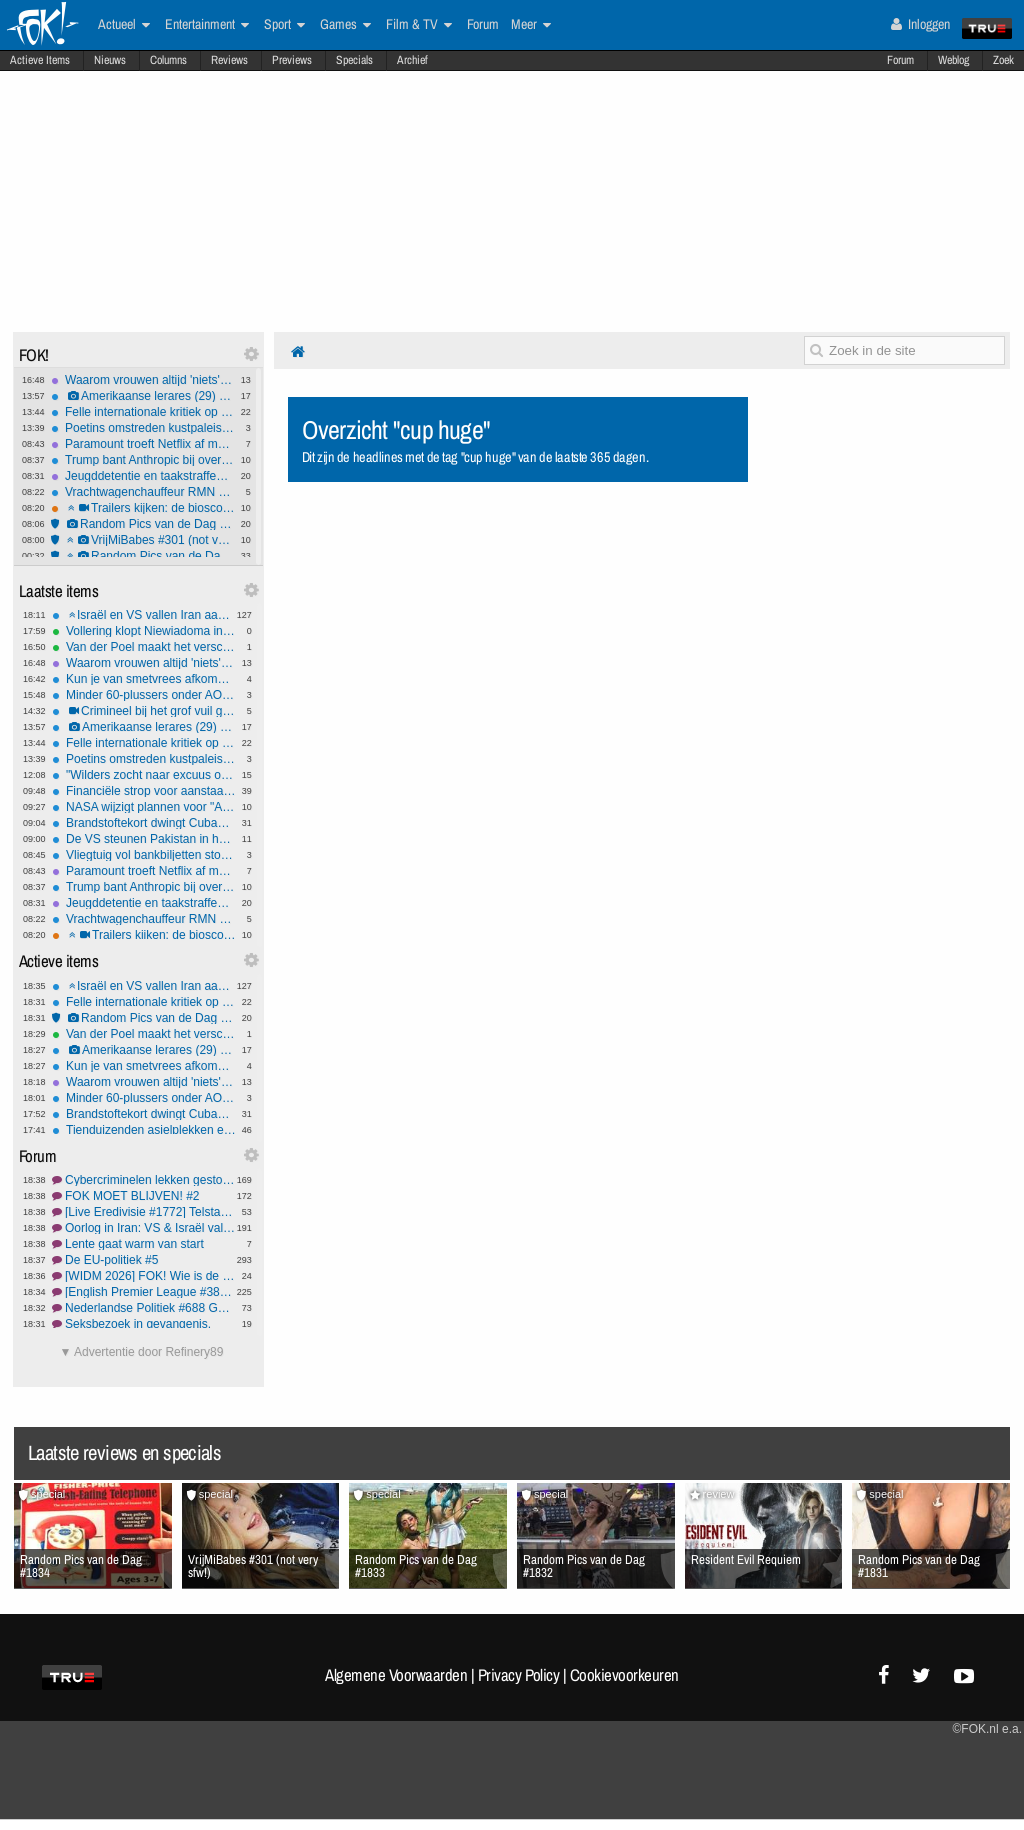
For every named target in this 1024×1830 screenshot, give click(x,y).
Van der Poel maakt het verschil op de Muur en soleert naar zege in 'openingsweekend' (144, 647)
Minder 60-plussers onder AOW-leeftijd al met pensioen (144, 695)
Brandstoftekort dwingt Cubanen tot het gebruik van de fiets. (144, 823)
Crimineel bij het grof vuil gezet (144, 711)
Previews (292, 60)
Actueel (124, 25)
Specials (354, 60)
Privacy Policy (519, 1675)
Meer (531, 25)
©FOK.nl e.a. (987, 1729)
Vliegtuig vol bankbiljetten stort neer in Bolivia (144, 855)
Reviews (229, 60)
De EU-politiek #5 (144, 1260)
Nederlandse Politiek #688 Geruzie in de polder (144, 1308)
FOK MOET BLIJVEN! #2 (144, 1196)
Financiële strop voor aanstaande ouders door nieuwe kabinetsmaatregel (144, 791)
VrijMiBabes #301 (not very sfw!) (143, 540)
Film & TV (419, 25)
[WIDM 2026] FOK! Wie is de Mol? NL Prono (144, 1276)
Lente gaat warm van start (144, 1244)
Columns (168, 60)
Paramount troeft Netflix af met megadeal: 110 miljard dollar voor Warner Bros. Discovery (143, 444)
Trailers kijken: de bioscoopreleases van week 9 (143, 508)
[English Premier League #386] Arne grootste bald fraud (144, 1292)
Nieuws (110, 60)
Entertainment (207, 25)
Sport (284, 25)
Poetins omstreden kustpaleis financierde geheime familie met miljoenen (143, 428)
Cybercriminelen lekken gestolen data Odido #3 (144, 1180)
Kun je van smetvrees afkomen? (144, 679)
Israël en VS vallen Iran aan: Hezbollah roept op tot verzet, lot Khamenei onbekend (144, 615)
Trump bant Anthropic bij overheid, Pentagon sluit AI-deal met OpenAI (143, 460)
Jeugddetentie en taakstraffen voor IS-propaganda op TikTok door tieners (143, 476)
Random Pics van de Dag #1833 (143, 556)
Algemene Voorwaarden (396, 1675)
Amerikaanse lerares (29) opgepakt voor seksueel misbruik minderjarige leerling (143, 396)
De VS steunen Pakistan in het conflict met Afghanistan (144, 839)
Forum (900, 60)
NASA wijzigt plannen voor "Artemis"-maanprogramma (144, 807)
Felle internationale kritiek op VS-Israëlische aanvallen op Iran (143, 412)
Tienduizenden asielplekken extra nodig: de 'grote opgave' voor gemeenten (144, 1130)
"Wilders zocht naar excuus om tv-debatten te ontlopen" (144, 775)
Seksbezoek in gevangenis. (144, 1324)
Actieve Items (40, 60)
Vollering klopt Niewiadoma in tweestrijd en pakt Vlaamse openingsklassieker (144, 631)
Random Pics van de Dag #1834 (143, 524)
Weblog (953, 60)
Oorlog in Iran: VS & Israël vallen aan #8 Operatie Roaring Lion (144, 1228)
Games (345, 25)
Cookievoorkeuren (624, 1675)
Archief (412, 60)
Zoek (1003, 60)
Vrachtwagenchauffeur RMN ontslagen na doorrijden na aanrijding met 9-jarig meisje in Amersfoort (143, 492)
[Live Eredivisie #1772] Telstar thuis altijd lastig (144, 1212)
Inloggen (920, 24)
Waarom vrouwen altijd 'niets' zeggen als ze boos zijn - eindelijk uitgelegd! (143, 380)
